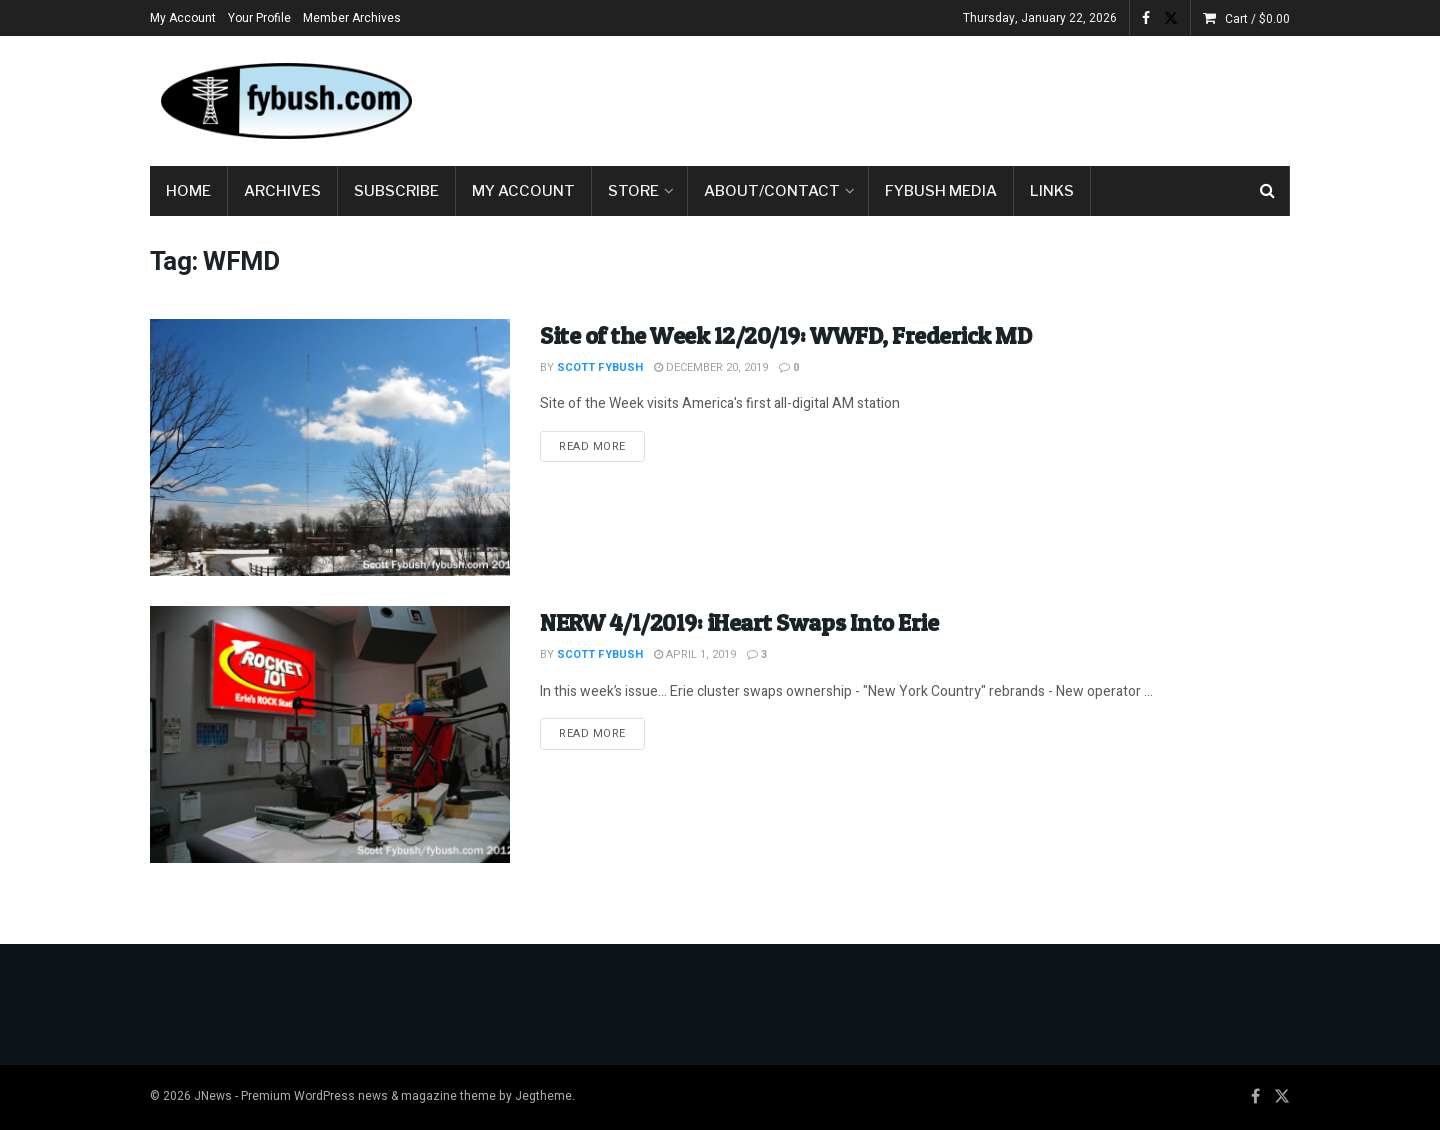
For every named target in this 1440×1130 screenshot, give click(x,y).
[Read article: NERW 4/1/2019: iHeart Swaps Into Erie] (330, 734)
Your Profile (259, 18)
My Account (183, 18)
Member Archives (352, 18)
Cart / (1257, 19)
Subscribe (396, 191)
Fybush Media (941, 191)
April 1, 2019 (695, 654)
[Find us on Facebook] (1255, 1097)
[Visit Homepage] (285, 101)
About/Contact (772, 191)
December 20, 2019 (711, 367)
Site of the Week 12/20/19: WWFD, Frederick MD (785, 335)
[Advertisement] (926, 97)
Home (188, 191)
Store (633, 191)
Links (1052, 191)
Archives (282, 191)
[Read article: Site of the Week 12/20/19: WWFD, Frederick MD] (330, 447)
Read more (602, 446)
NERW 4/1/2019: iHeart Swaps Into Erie (739, 622)
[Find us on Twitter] (1282, 1097)
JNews (213, 1096)
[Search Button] (1267, 191)
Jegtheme (543, 1096)
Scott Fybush (600, 367)
